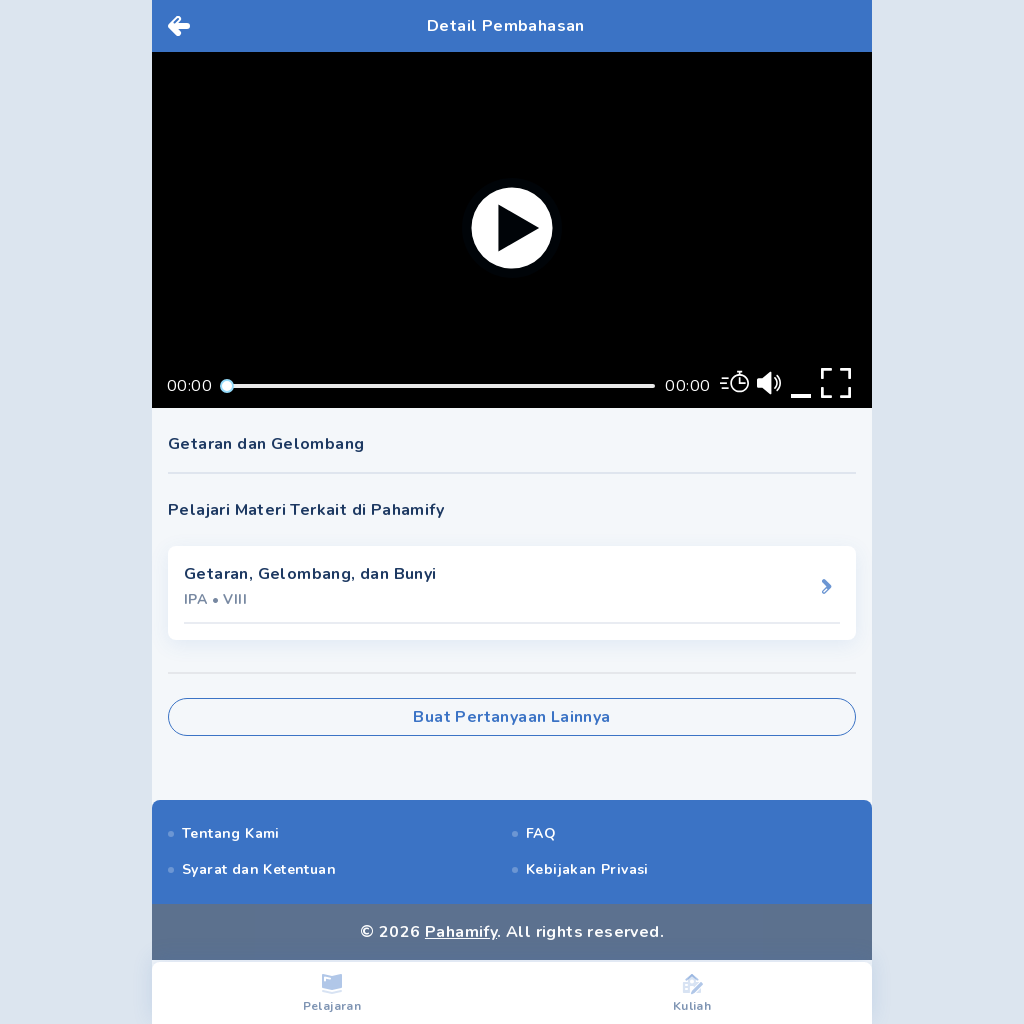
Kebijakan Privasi (587, 869)
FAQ (541, 833)
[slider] (227, 386)
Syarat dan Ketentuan (259, 869)
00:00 (189, 386)
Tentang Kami (231, 833)
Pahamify (461, 932)
